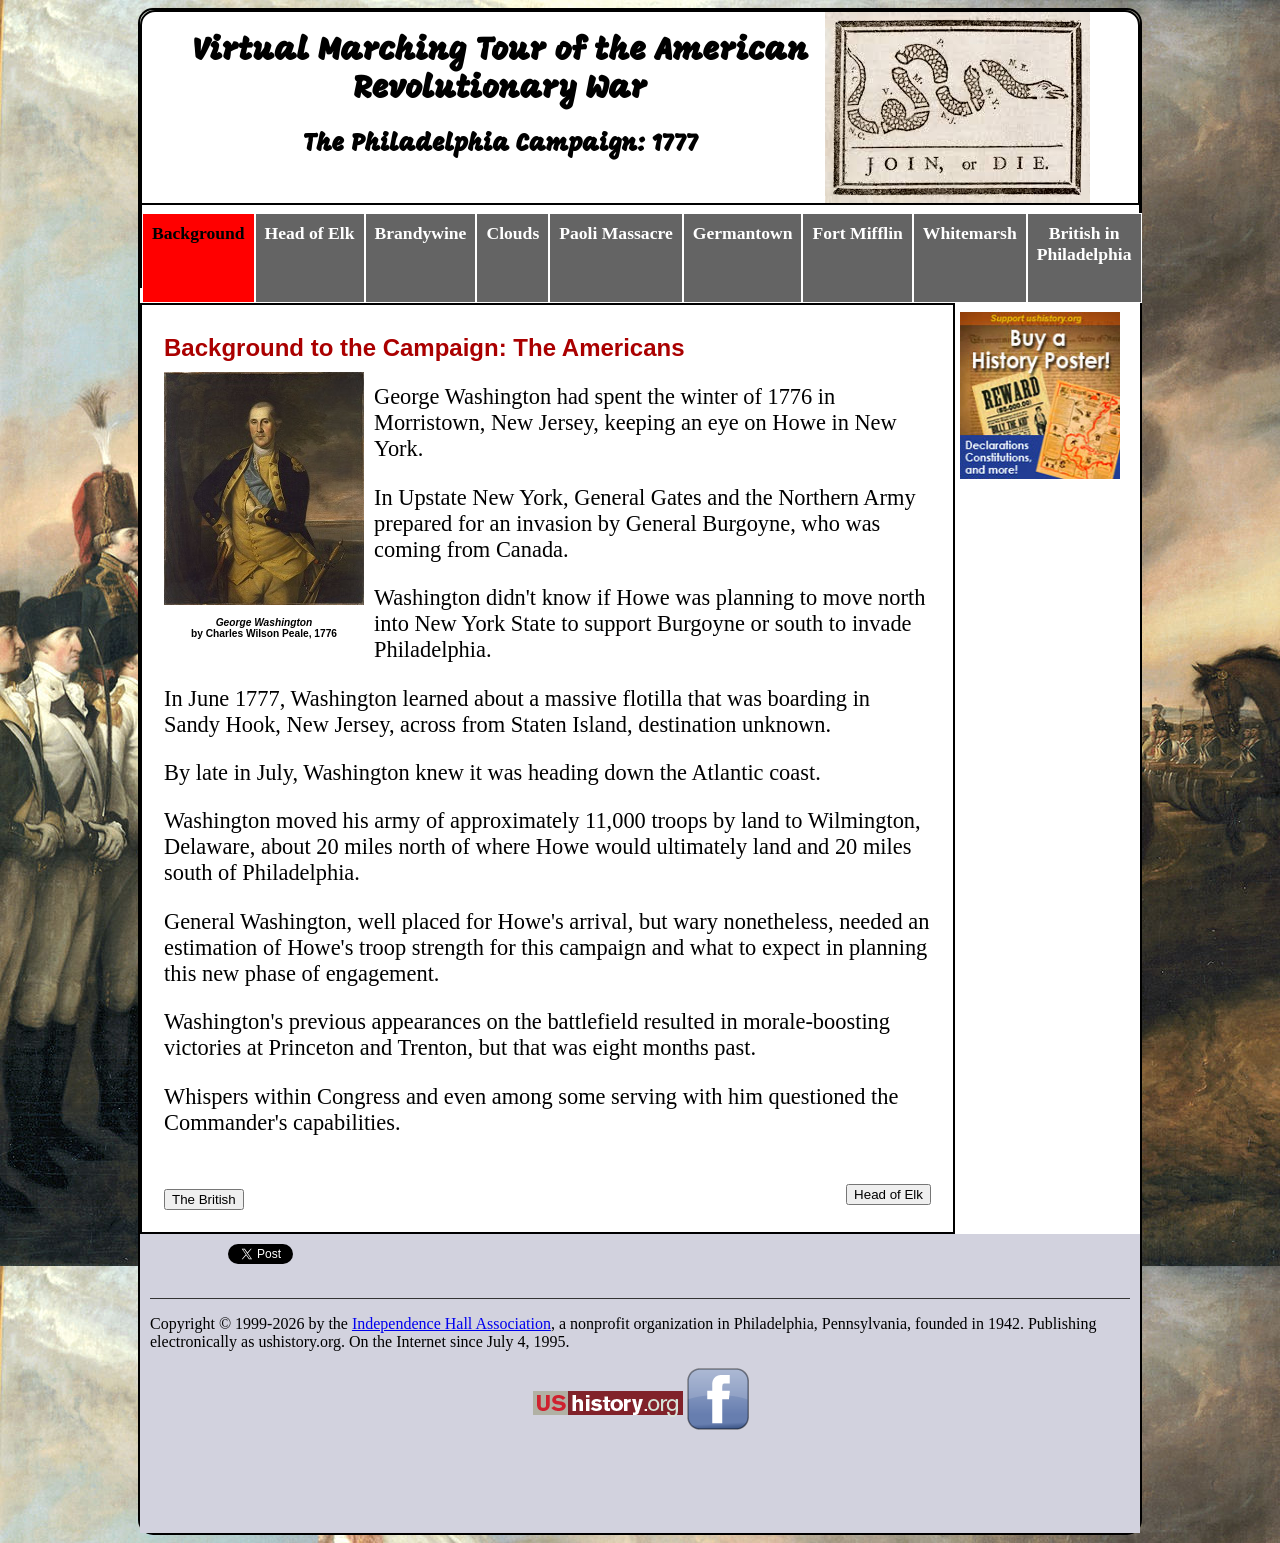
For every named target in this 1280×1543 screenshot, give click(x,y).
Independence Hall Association (451, 1323)
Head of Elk (888, 1194)
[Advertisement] (1056, 793)
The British (204, 1199)
